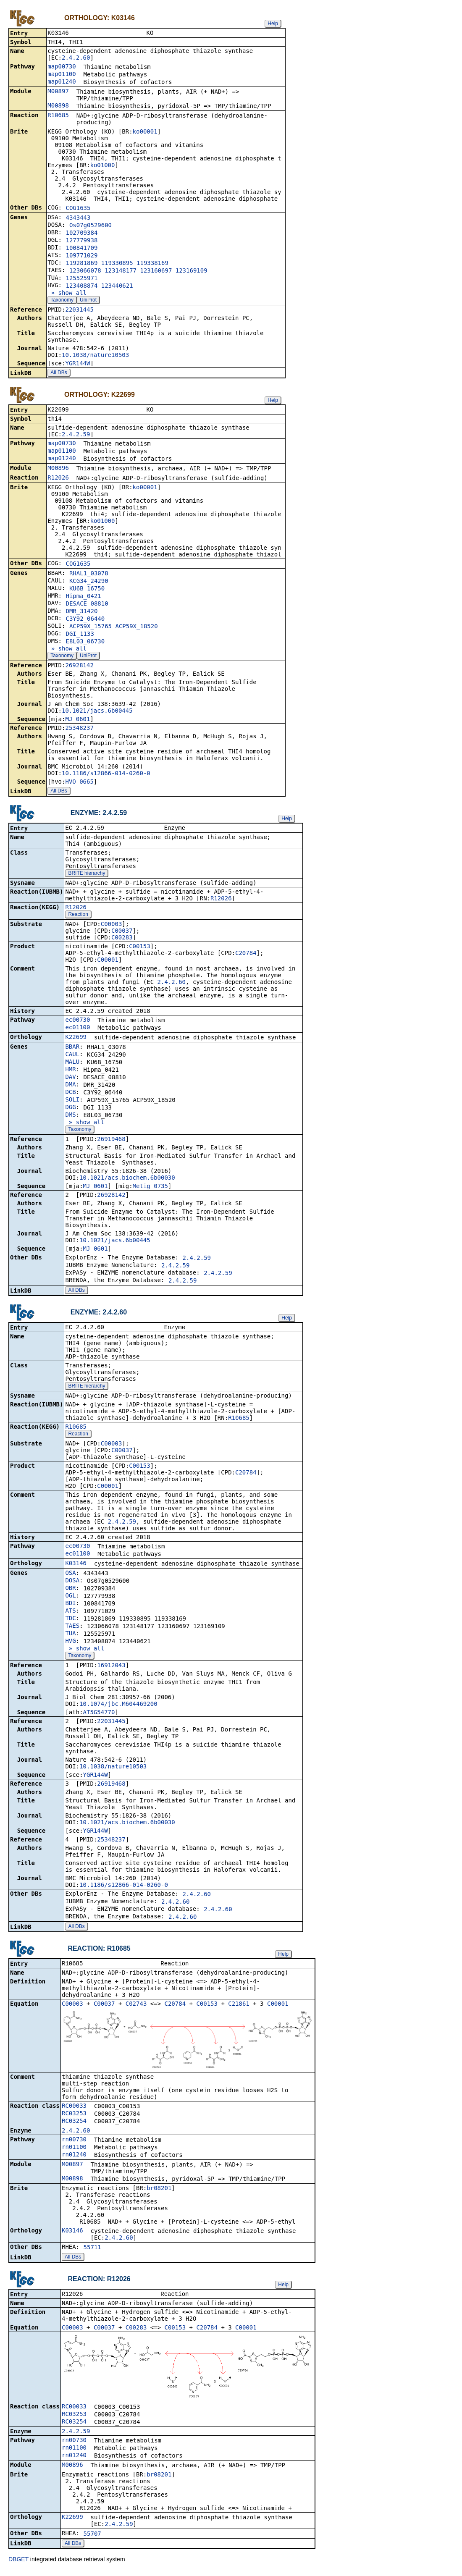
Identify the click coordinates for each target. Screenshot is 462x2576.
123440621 (117, 286)
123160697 (156, 271)
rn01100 (74, 2151)
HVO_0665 (79, 783)
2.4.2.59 (76, 436)
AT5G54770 (99, 1715)
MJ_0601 (77, 720)
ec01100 (77, 1029)
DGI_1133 (80, 635)
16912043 (111, 1668)
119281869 (81, 263)
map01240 (61, 82)
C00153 (139, 948)
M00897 (58, 92)
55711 (92, 2251)
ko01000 (102, 166)
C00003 (111, 926)
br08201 (159, 2192)
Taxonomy (62, 301)
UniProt (88, 301)
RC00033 (74, 2109)
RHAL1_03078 (88, 575)
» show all (67, 293)
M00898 (58, 106)
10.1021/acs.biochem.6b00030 (127, 1180)
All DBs (58, 373)
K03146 (76, 1566)
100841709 (81, 248)
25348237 (79, 729)
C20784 (246, 955)
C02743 (136, 2007)
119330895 (117, 263)
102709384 (81, 233)
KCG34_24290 (88, 582)
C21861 (238, 2007)
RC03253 (74, 2117)
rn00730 (74, 2143)
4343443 (78, 218)
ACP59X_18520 (136, 627)
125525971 (81, 278)
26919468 (111, 1141)
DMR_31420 (81, 612)
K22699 (76, 1039)
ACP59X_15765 (90, 627)
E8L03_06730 (85, 643)
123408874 (81, 286)
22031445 (79, 310)
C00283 (122, 939)
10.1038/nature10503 (95, 355)
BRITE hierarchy (86, 876)
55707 (92, 2538)
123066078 (85, 271)
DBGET (18, 2564)
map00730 (61, 67)
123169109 (191, 271)
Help (273, 23)
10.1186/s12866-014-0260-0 (106, 774)
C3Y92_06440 (85, 620)
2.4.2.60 (76, 58)
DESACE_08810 (87, 605)
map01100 (61, 74)
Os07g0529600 (90, 226)
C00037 (122, 933)
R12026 (58, 479)
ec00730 (77, 1022)
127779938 (81, 241)
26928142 (79, 667)
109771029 (81, 256)
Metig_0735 (150, 1188)
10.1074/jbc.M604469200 (118, 1707)
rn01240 (74, 2158)
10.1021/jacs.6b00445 (97, 712)
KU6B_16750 (87, 590)
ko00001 (145, 132)
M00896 (58, 469)
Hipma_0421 (83, 597)
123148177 (120, 271)
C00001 (107, 962)
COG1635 (78, 208)
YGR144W (77, 364)
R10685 (58, 116)
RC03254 (74, 2125)
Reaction (78, 917)
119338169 (152, 263)
